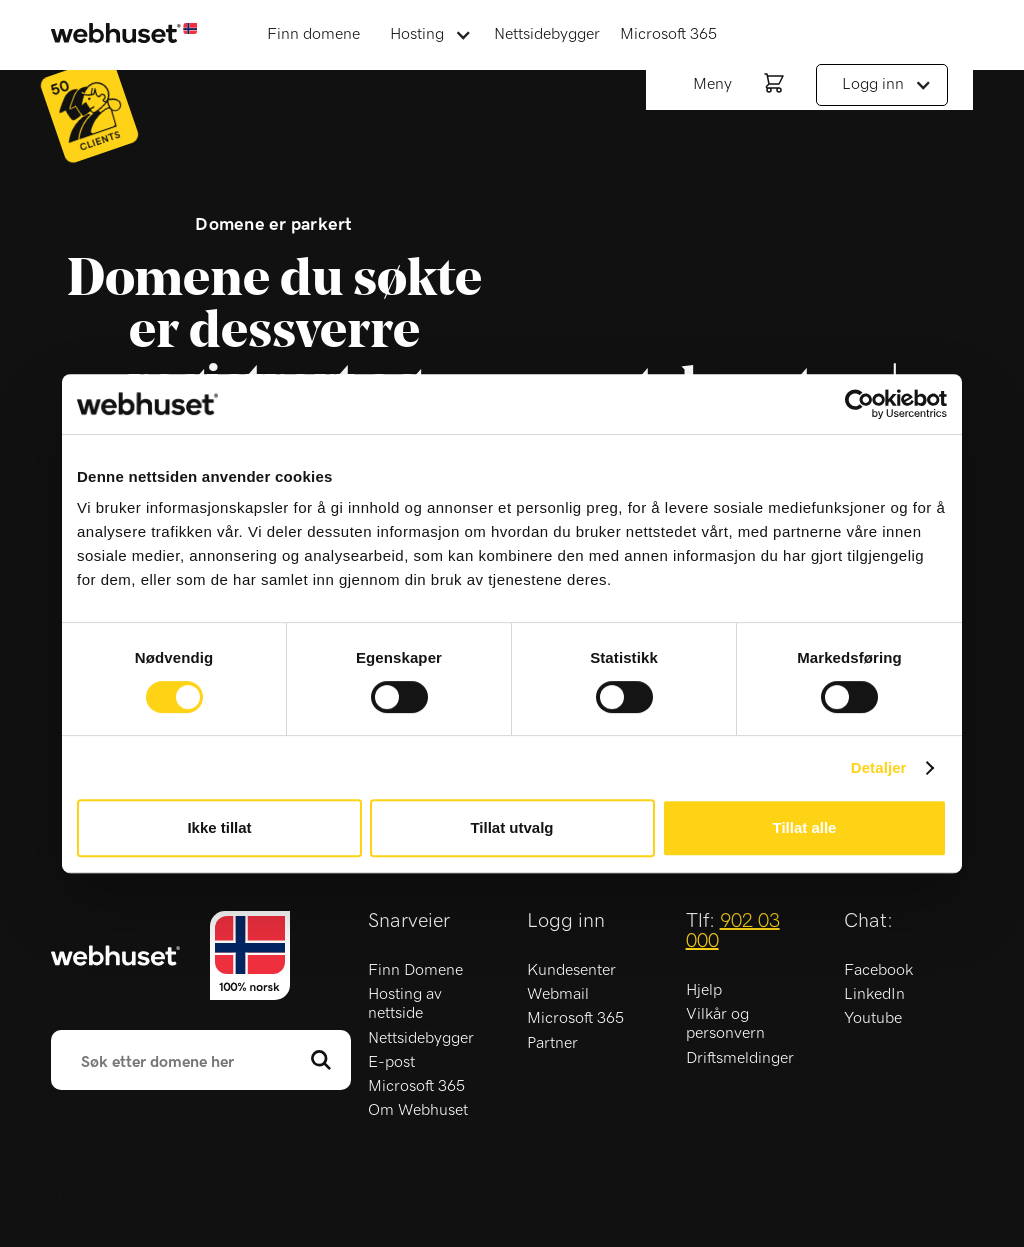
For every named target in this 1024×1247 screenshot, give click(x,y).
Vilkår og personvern (725, 1023)
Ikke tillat (219, 827)
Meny (712, 84)
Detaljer (879, 767)
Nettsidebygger (547, 34)
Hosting (417, 34)
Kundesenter (571, 970)
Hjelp (704, 990)
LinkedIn (874, 994)
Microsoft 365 (668, 34)
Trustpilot (89, 1195)
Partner (552, 1043)
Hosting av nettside (405, 1003)
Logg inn (873, 84)
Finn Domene (415, 970)
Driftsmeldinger (740, 1058)
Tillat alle (805, 827)
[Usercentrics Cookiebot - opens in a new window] (859, 404)
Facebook (878, 970)
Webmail (558, 994)
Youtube (873, 1018)
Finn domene (313, 34)
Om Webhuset (418, 1110)
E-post (391, 1062)
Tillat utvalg (511, 827)
